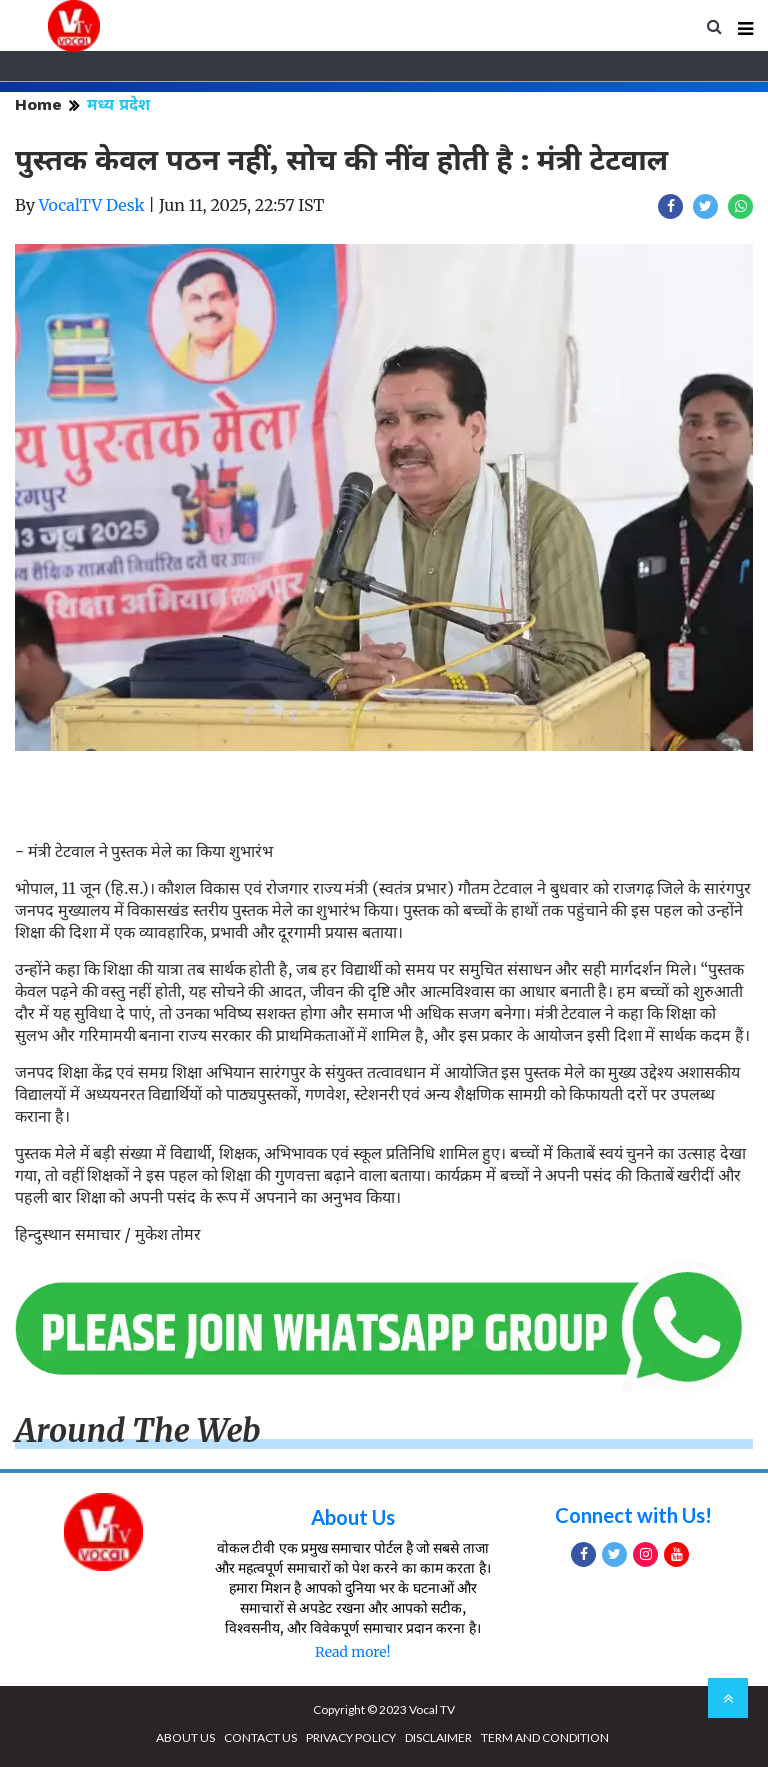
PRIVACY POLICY (351, 1737)
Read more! (352, 1652)
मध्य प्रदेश (118, 104)
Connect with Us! (633, 1515)
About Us (353, 1517)
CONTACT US (260, 1737)
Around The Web (138, 1431)
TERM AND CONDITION (545, 1737)
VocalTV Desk (92, 205)
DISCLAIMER (438, 1737)
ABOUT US (185, 1737)
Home (38, 104)
